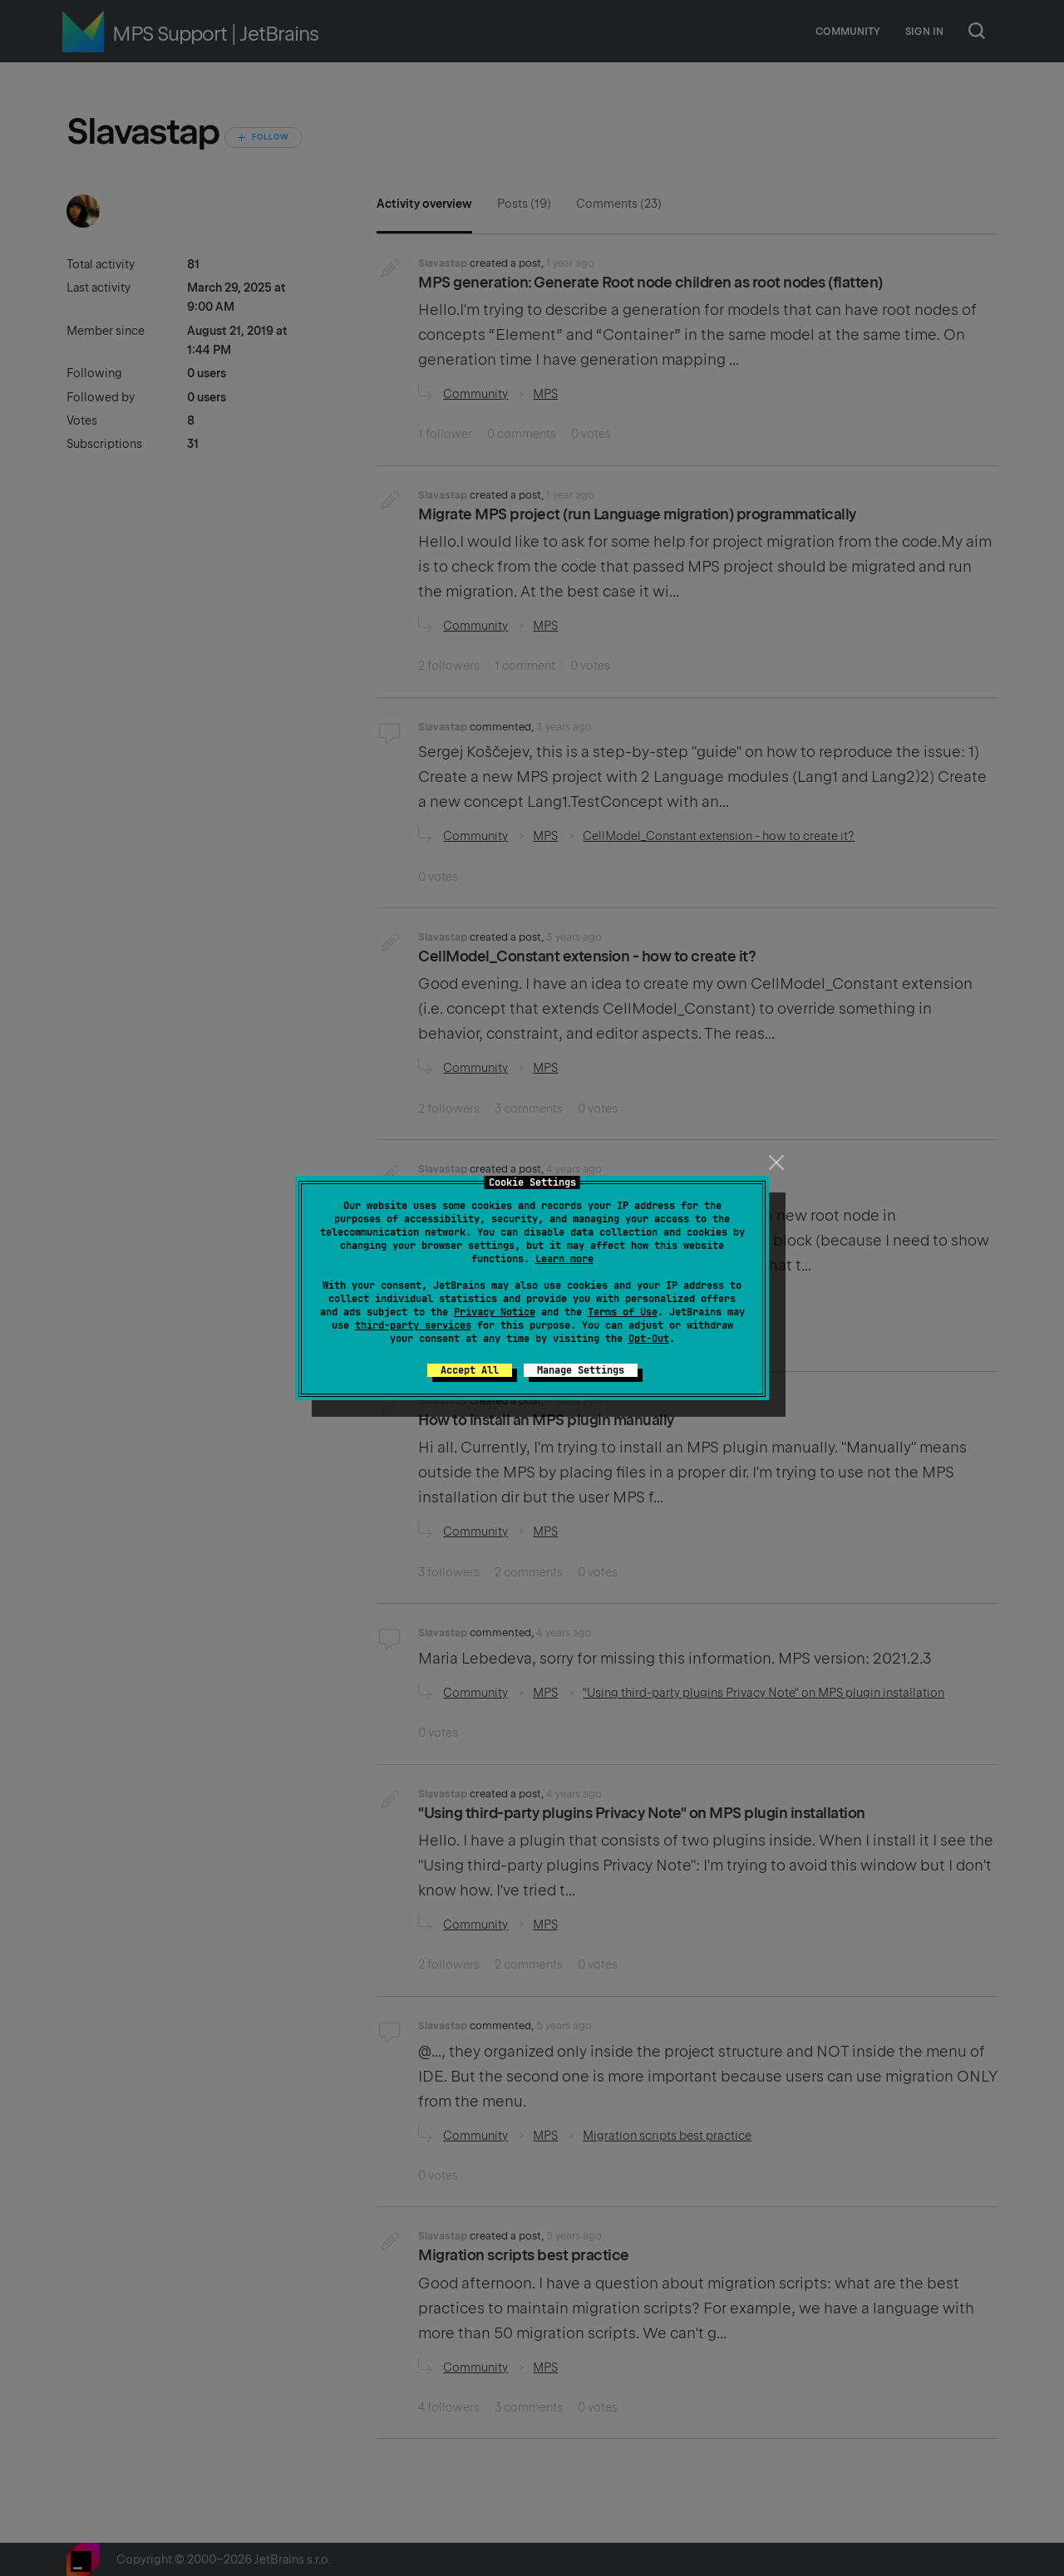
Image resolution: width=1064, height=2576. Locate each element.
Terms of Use (623, 1312)
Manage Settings (580, 1370)
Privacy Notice (494, 1312)
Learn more (564, 1259)
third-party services (413, 1325)
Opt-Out (648, 1338)
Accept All (470, 1370)
